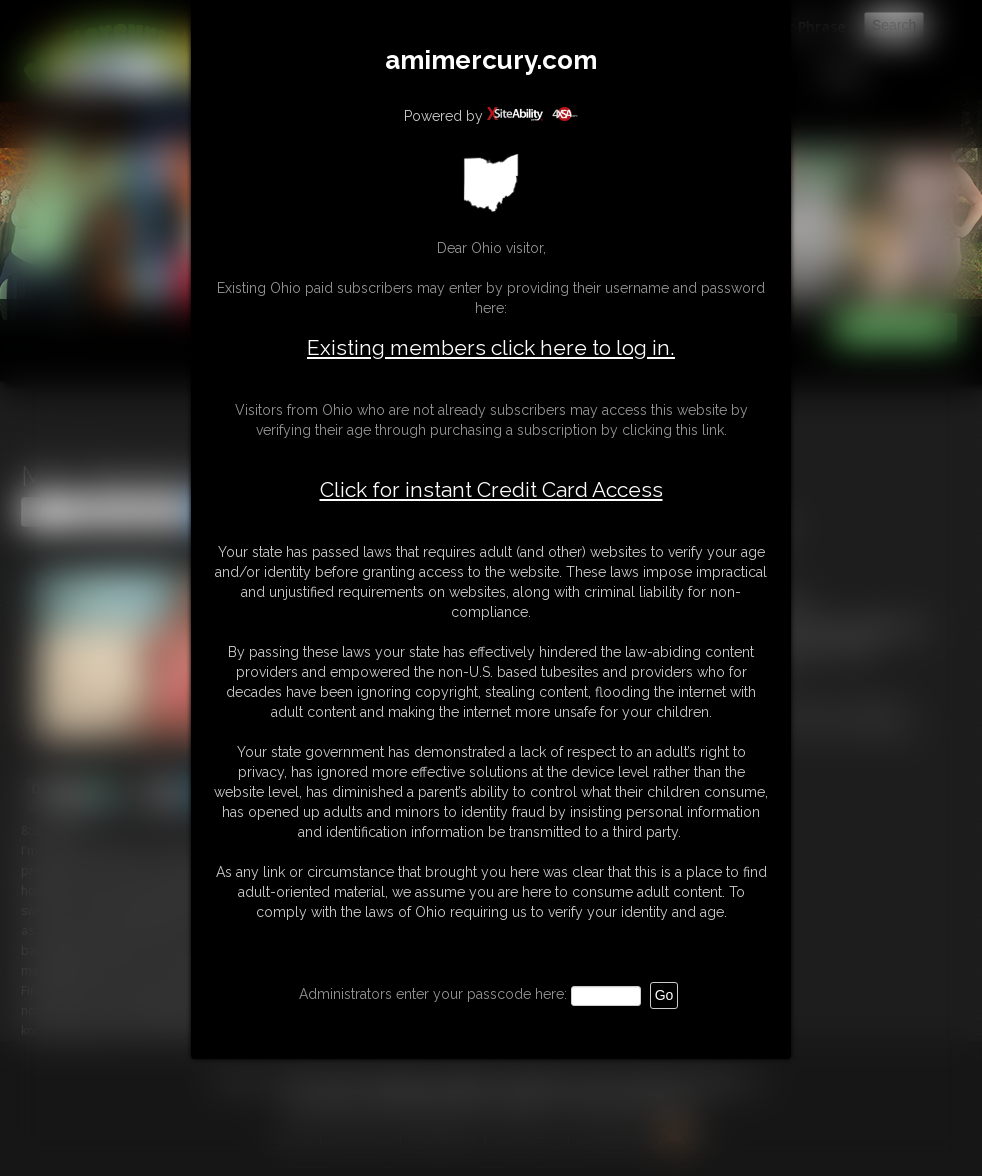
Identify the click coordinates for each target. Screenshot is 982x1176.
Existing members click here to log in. (491, 347)
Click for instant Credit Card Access (491, 490)
